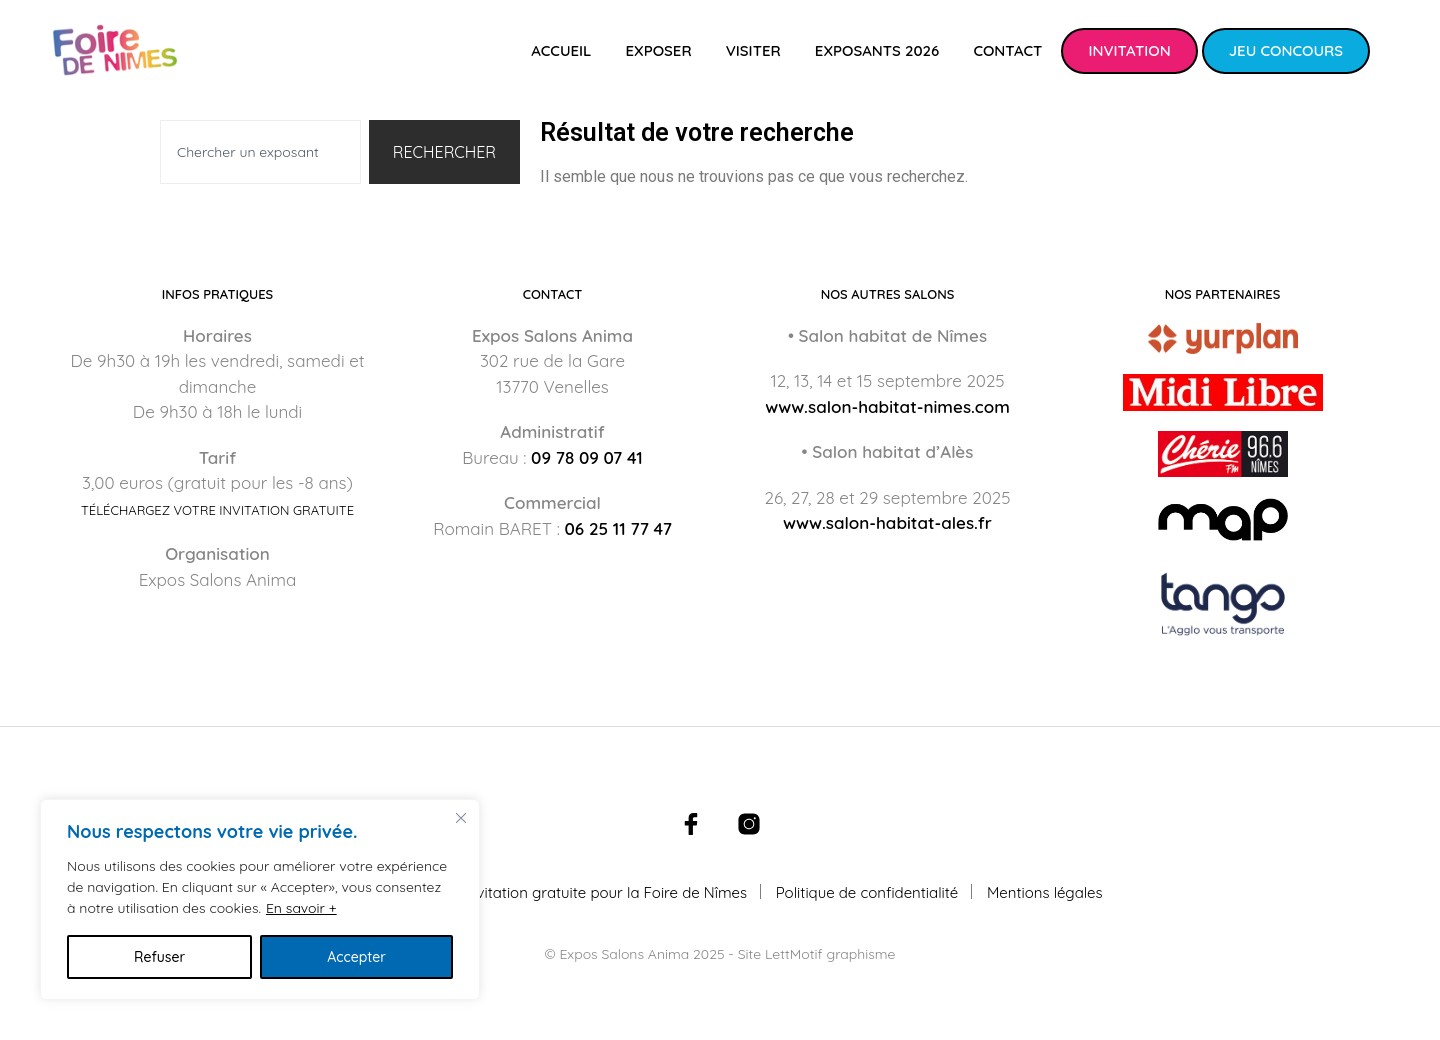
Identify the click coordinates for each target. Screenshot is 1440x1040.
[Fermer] (461, 818)
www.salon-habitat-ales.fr (887, 522)
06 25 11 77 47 (618, 528)
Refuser (159, 957)
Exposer (658, 50)
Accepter (356, 957)
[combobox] (260, 152)
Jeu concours (1286, 50)
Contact (1007, 50)
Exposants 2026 (877, 50)
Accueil (561, 50)
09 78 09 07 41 (587, 457)
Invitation (1129, 50)
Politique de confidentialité (867, 892)
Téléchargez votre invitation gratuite (217, 510)
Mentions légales (1045, 892)
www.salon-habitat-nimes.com (887, 406)
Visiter (753, 50)
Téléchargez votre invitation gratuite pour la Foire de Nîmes (542, 892)
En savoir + (301, 908)
